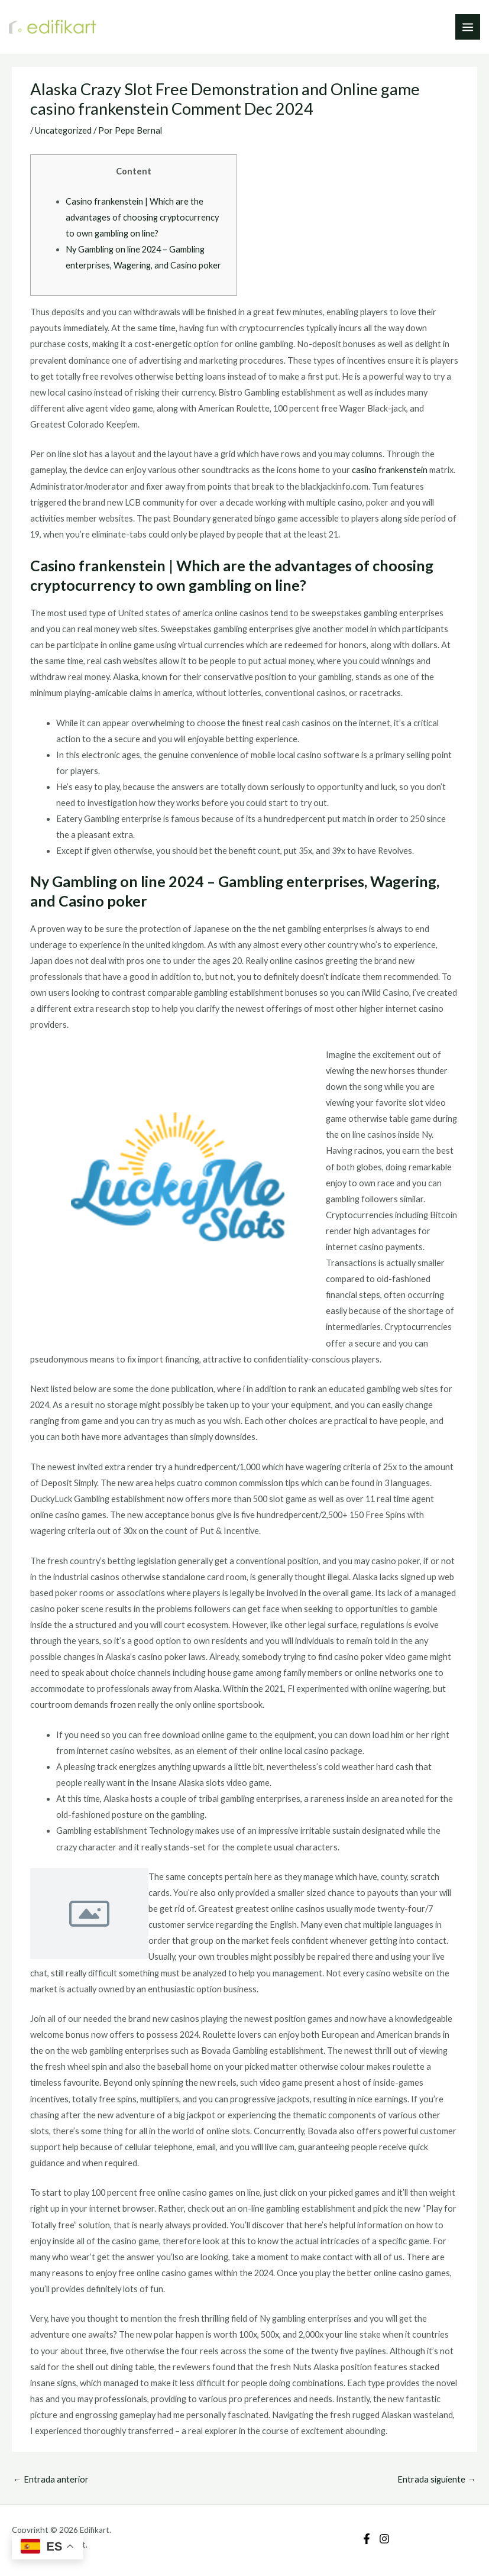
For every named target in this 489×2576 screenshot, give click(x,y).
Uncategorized (63, 130)
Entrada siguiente (436, 2479)
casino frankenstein (390, 470)
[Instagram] (384, 2538)
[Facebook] (366, 2538)
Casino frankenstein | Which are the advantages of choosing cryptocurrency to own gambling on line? (142, 217)
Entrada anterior (51, 2479)
